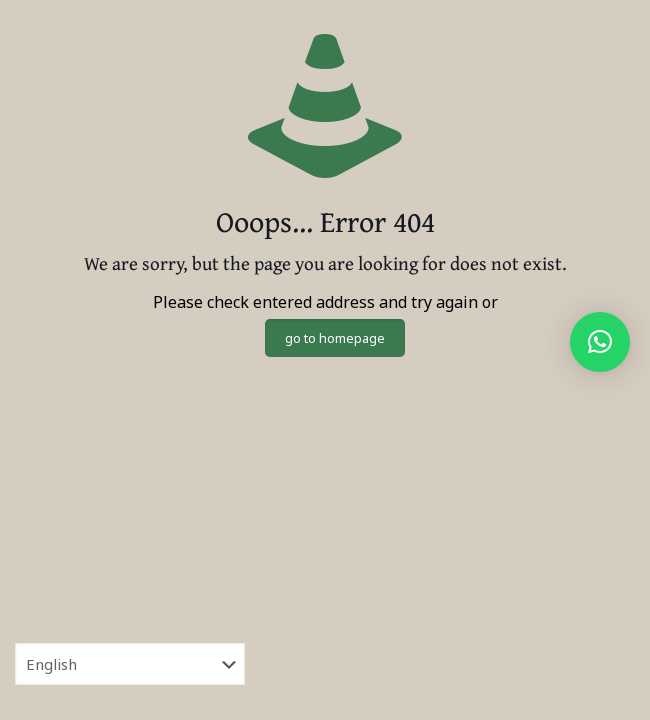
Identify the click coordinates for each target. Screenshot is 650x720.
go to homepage (335, 338)
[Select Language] (130, 664)
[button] (600, 342)
